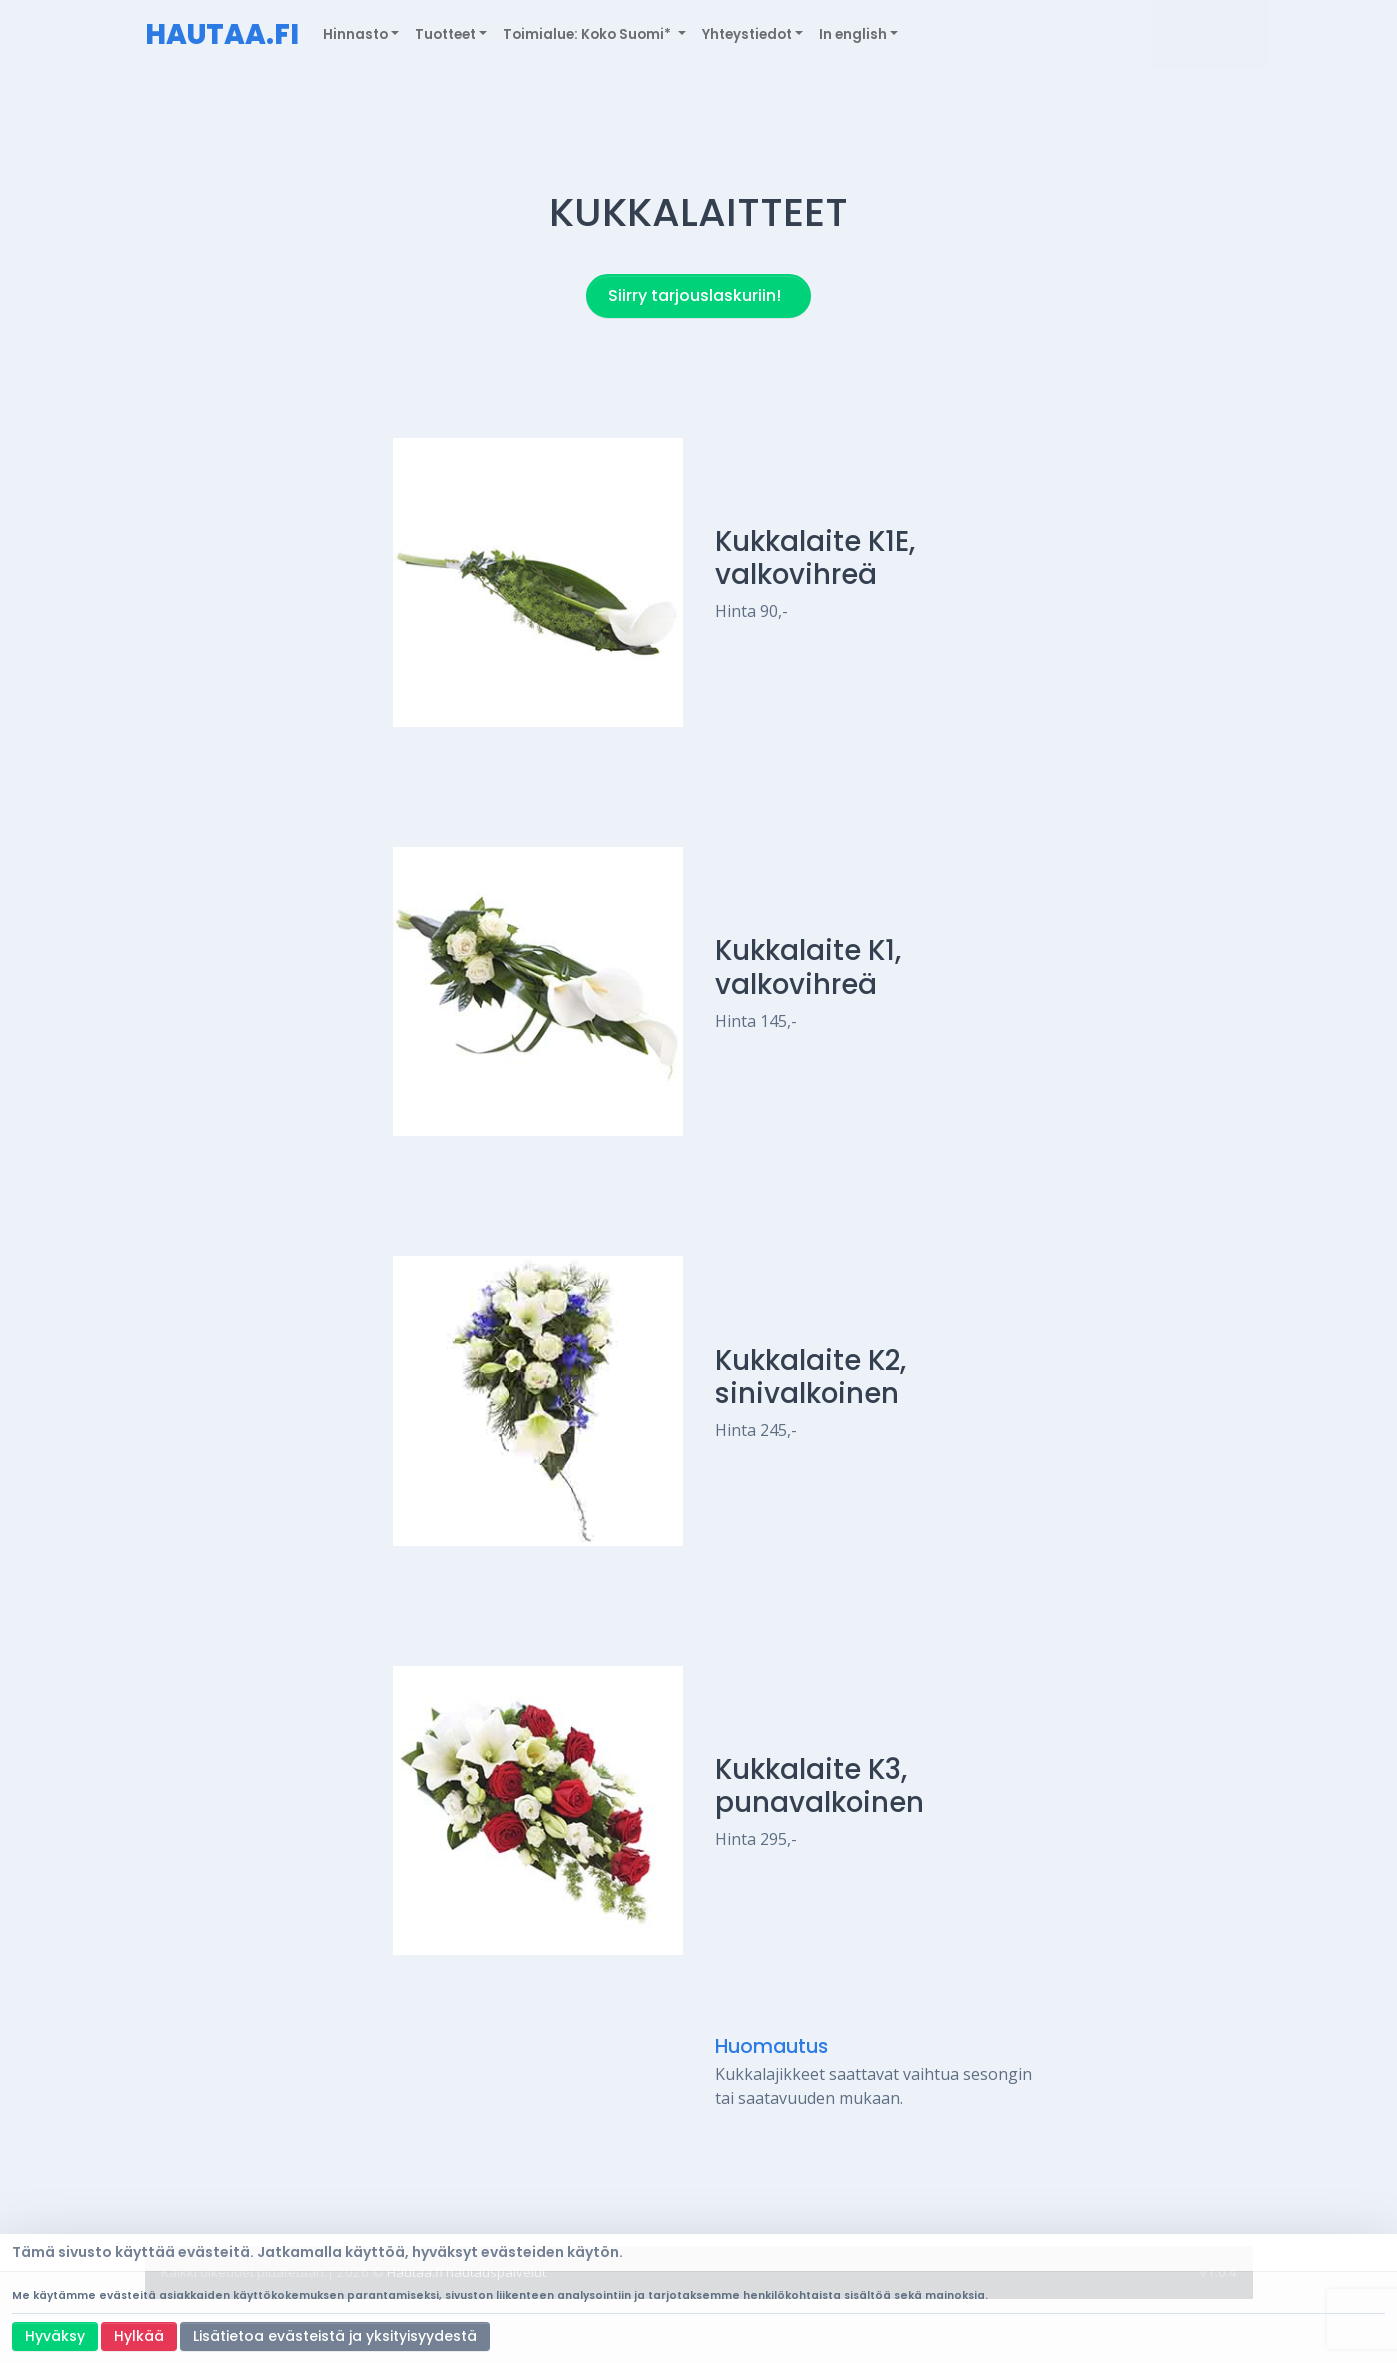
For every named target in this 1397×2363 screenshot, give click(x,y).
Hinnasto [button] (355, 34)
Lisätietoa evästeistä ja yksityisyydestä (335, 2336)
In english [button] (853, 34)
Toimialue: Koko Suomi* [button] (588, 34)
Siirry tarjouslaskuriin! (694, 295)
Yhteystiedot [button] (747, 34)
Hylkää (139, 2336)
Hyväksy (55, 2336)
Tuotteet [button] (445, 34)
